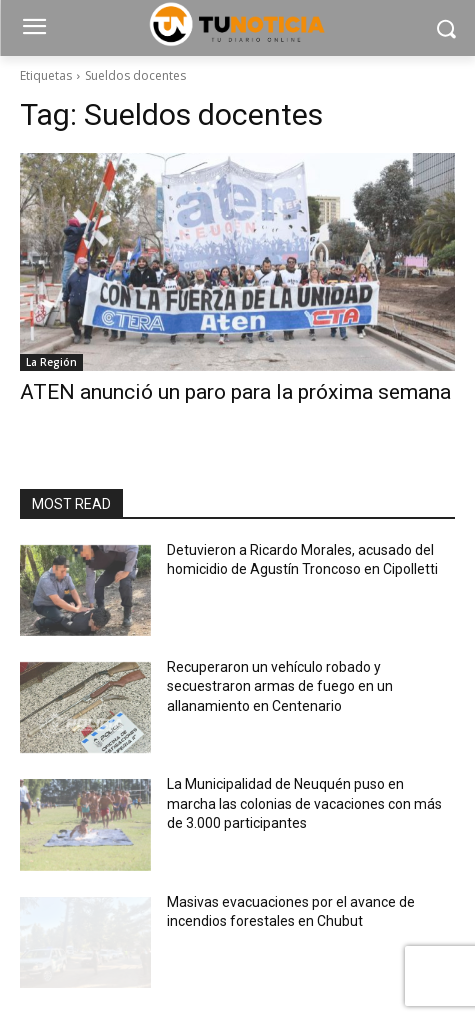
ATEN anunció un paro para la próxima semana (235, 392)
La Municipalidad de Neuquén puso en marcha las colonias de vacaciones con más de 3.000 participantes (304, 803)
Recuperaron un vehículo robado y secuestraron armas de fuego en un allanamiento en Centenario (280, 686)
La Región (51, 362)
